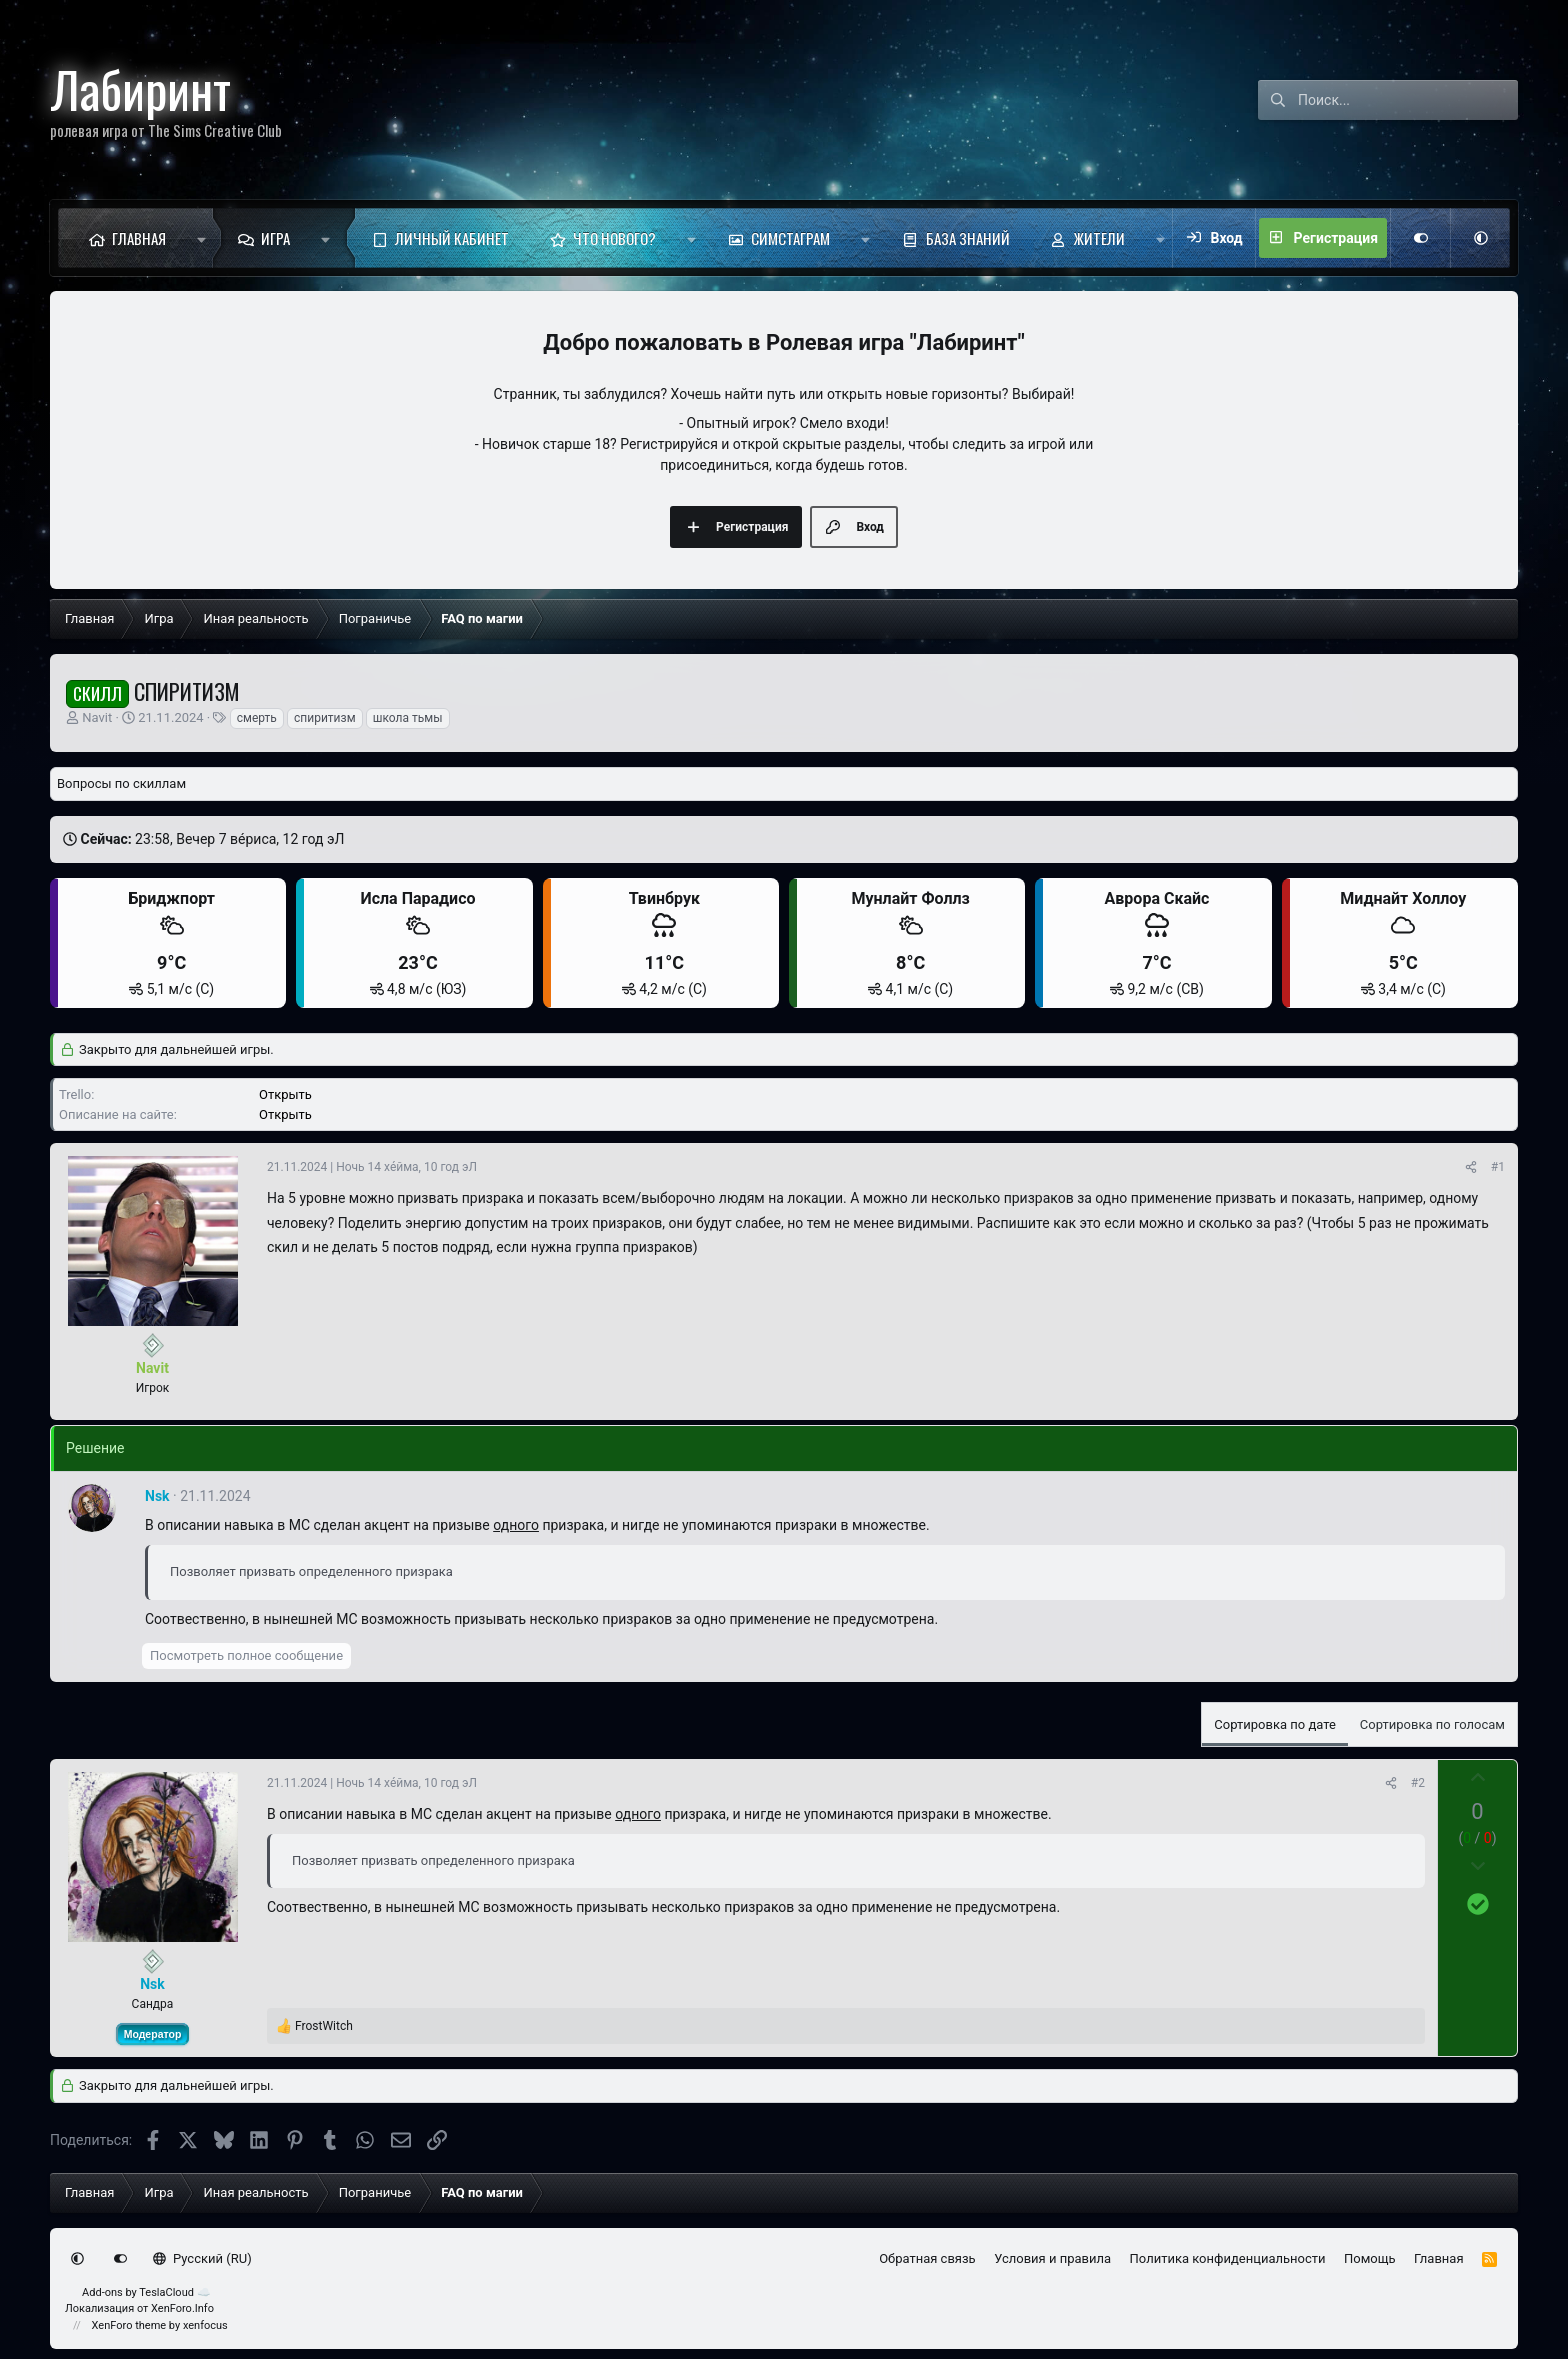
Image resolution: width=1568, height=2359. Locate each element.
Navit (97, 717)
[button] (201, 238)
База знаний (968, 238)
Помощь (1370, 2258)
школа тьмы (408, 718)
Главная (139, 238)
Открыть (285, 1094)
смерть (257, 718)
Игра (275, 238)
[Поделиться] (1471, 1167)
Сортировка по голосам (1432, 1724)
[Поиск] (1408, 100)
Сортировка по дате (1275, 1724)
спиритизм (325, 718)
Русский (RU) (202, 2258)
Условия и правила (1052, 2258)
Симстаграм (790, 238)
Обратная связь (927, 2258)
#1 (1498, 1167)
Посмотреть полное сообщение (246, 1655)
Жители (1099, 238)
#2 (1418, 1783)
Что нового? (614, 238)
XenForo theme (129, 2325)
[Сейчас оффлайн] (153, 1345)
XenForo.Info (182, 2308)
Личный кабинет (452, 238)
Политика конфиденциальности (1228, 2258)
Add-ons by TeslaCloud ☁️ (146, 2292)
